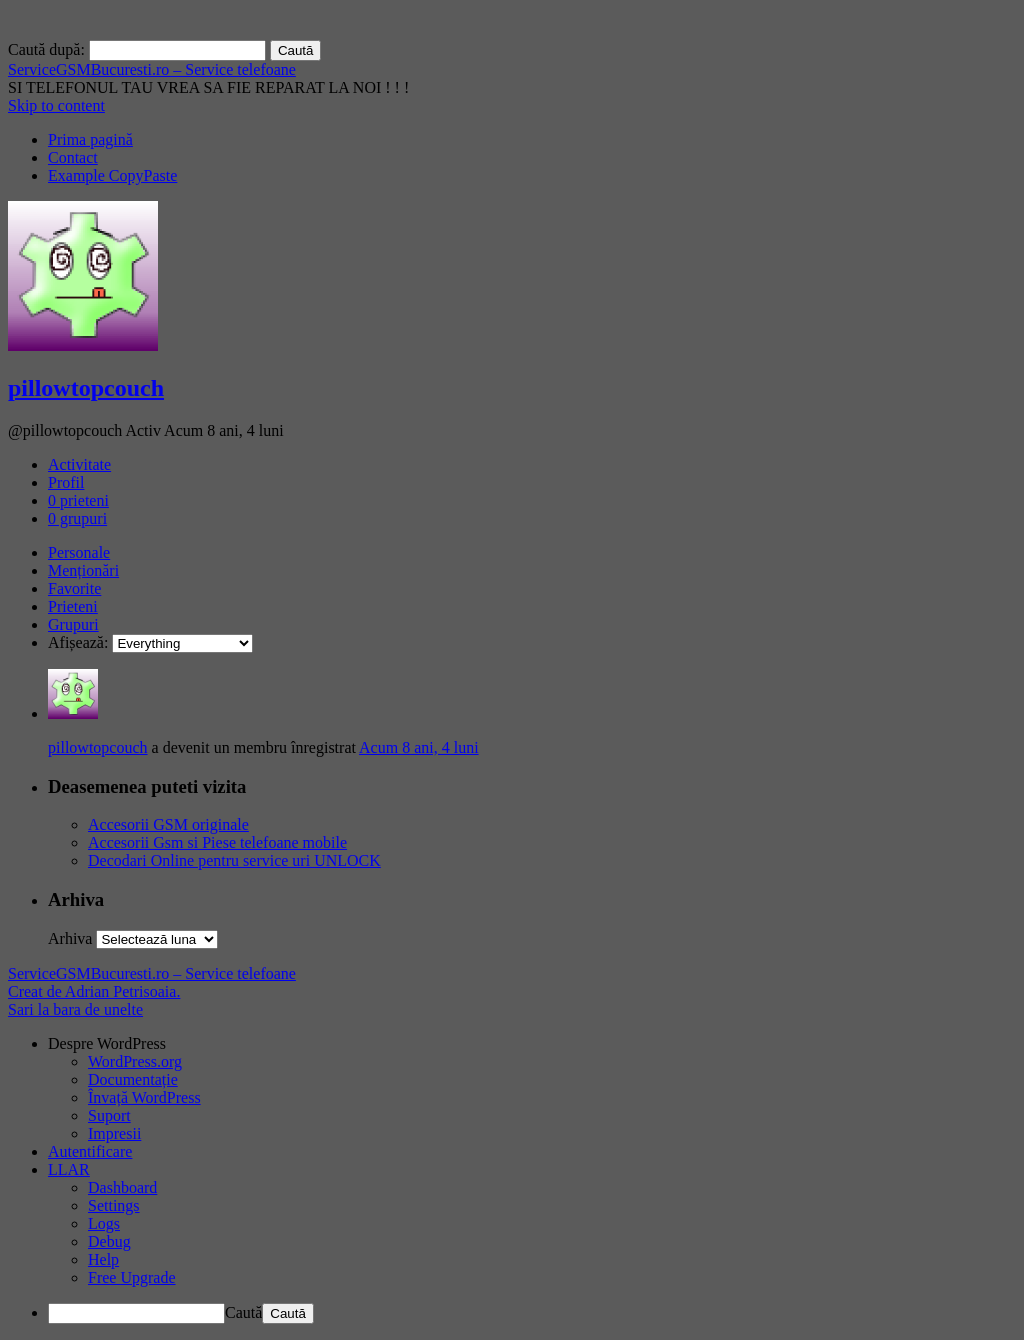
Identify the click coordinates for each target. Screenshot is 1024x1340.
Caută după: (46, 49)
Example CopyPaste (112, 175)
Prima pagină (90, 139)
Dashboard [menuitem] (122, 1187)
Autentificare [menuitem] (90, 1151)
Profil (66, 482)
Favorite (74, 588)
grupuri (77, 518)
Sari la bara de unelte (75, 1009)
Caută (243, 1312)
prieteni (78, 500)
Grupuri (73, 624)
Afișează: (78, 642)
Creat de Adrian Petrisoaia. (94, 991)
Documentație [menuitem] (133, 1079)
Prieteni (73, 606)
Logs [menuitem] (104, 1223)
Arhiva (70, 938)
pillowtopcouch (86, 388)
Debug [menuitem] (109, 1241)
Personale (79, 552)
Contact (73, 157)
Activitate (79, 464)
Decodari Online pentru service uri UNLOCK (234, 860)
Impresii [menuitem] (114, 1133)
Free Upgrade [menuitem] (132, 1277)
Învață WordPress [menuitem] (144, 1097)
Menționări (83, 570)
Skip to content (56, 105)
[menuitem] (532, 1044)
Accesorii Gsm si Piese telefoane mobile (217, 842)
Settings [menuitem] (114, 1205)
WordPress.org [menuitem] (135, 1061)
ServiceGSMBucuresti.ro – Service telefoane (152, 69)
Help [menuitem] (103, 1259)
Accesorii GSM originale (168, 824)
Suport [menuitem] (109, 1115)
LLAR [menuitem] (69, 1169)
